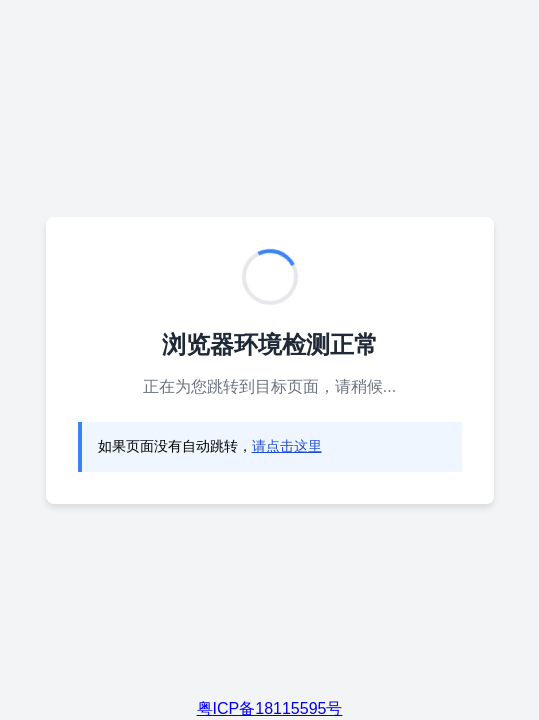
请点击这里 (287, 446)
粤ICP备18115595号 (270, 708)
